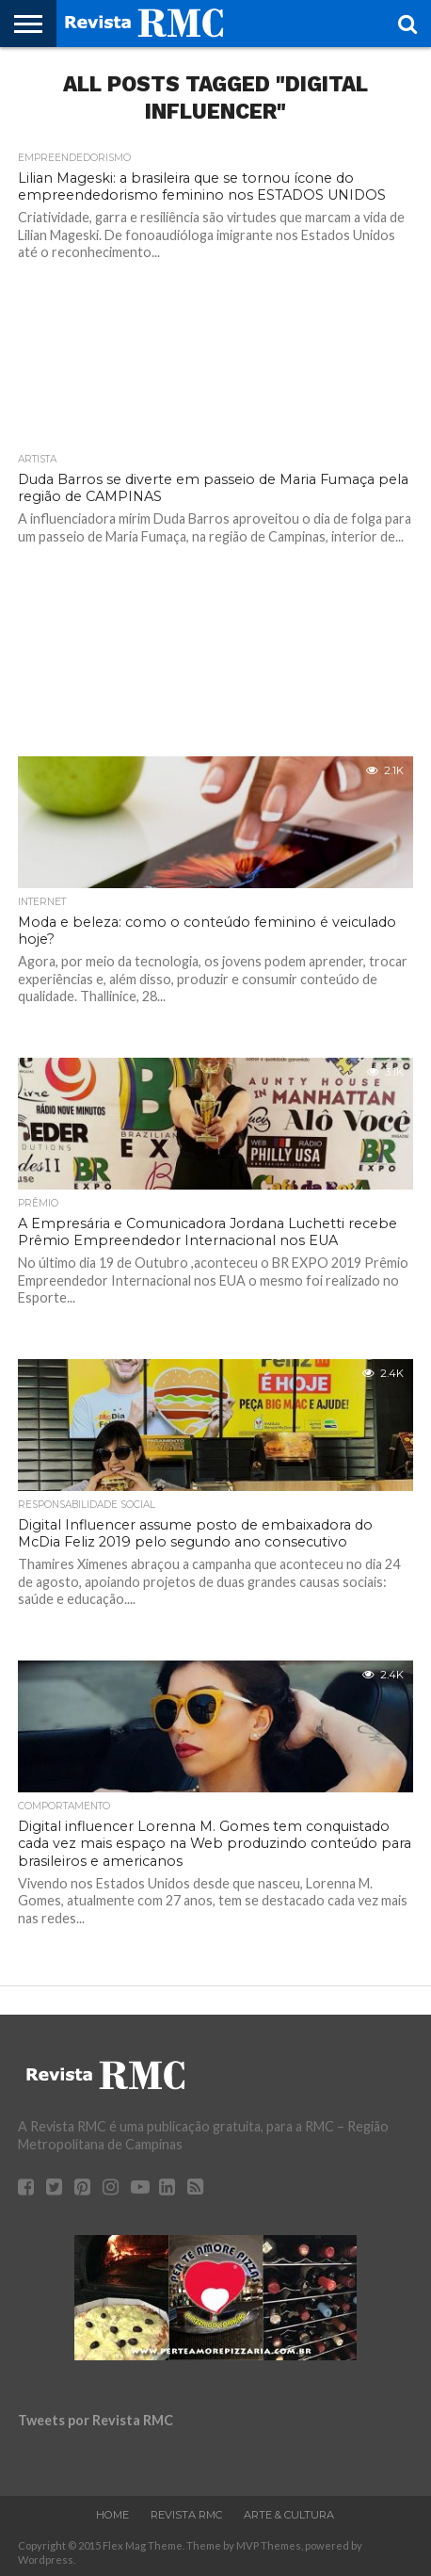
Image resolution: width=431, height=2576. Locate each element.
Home (112, 2514)
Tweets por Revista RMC (95, 2420)
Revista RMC (186, 2514)
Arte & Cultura (289, 2514)
